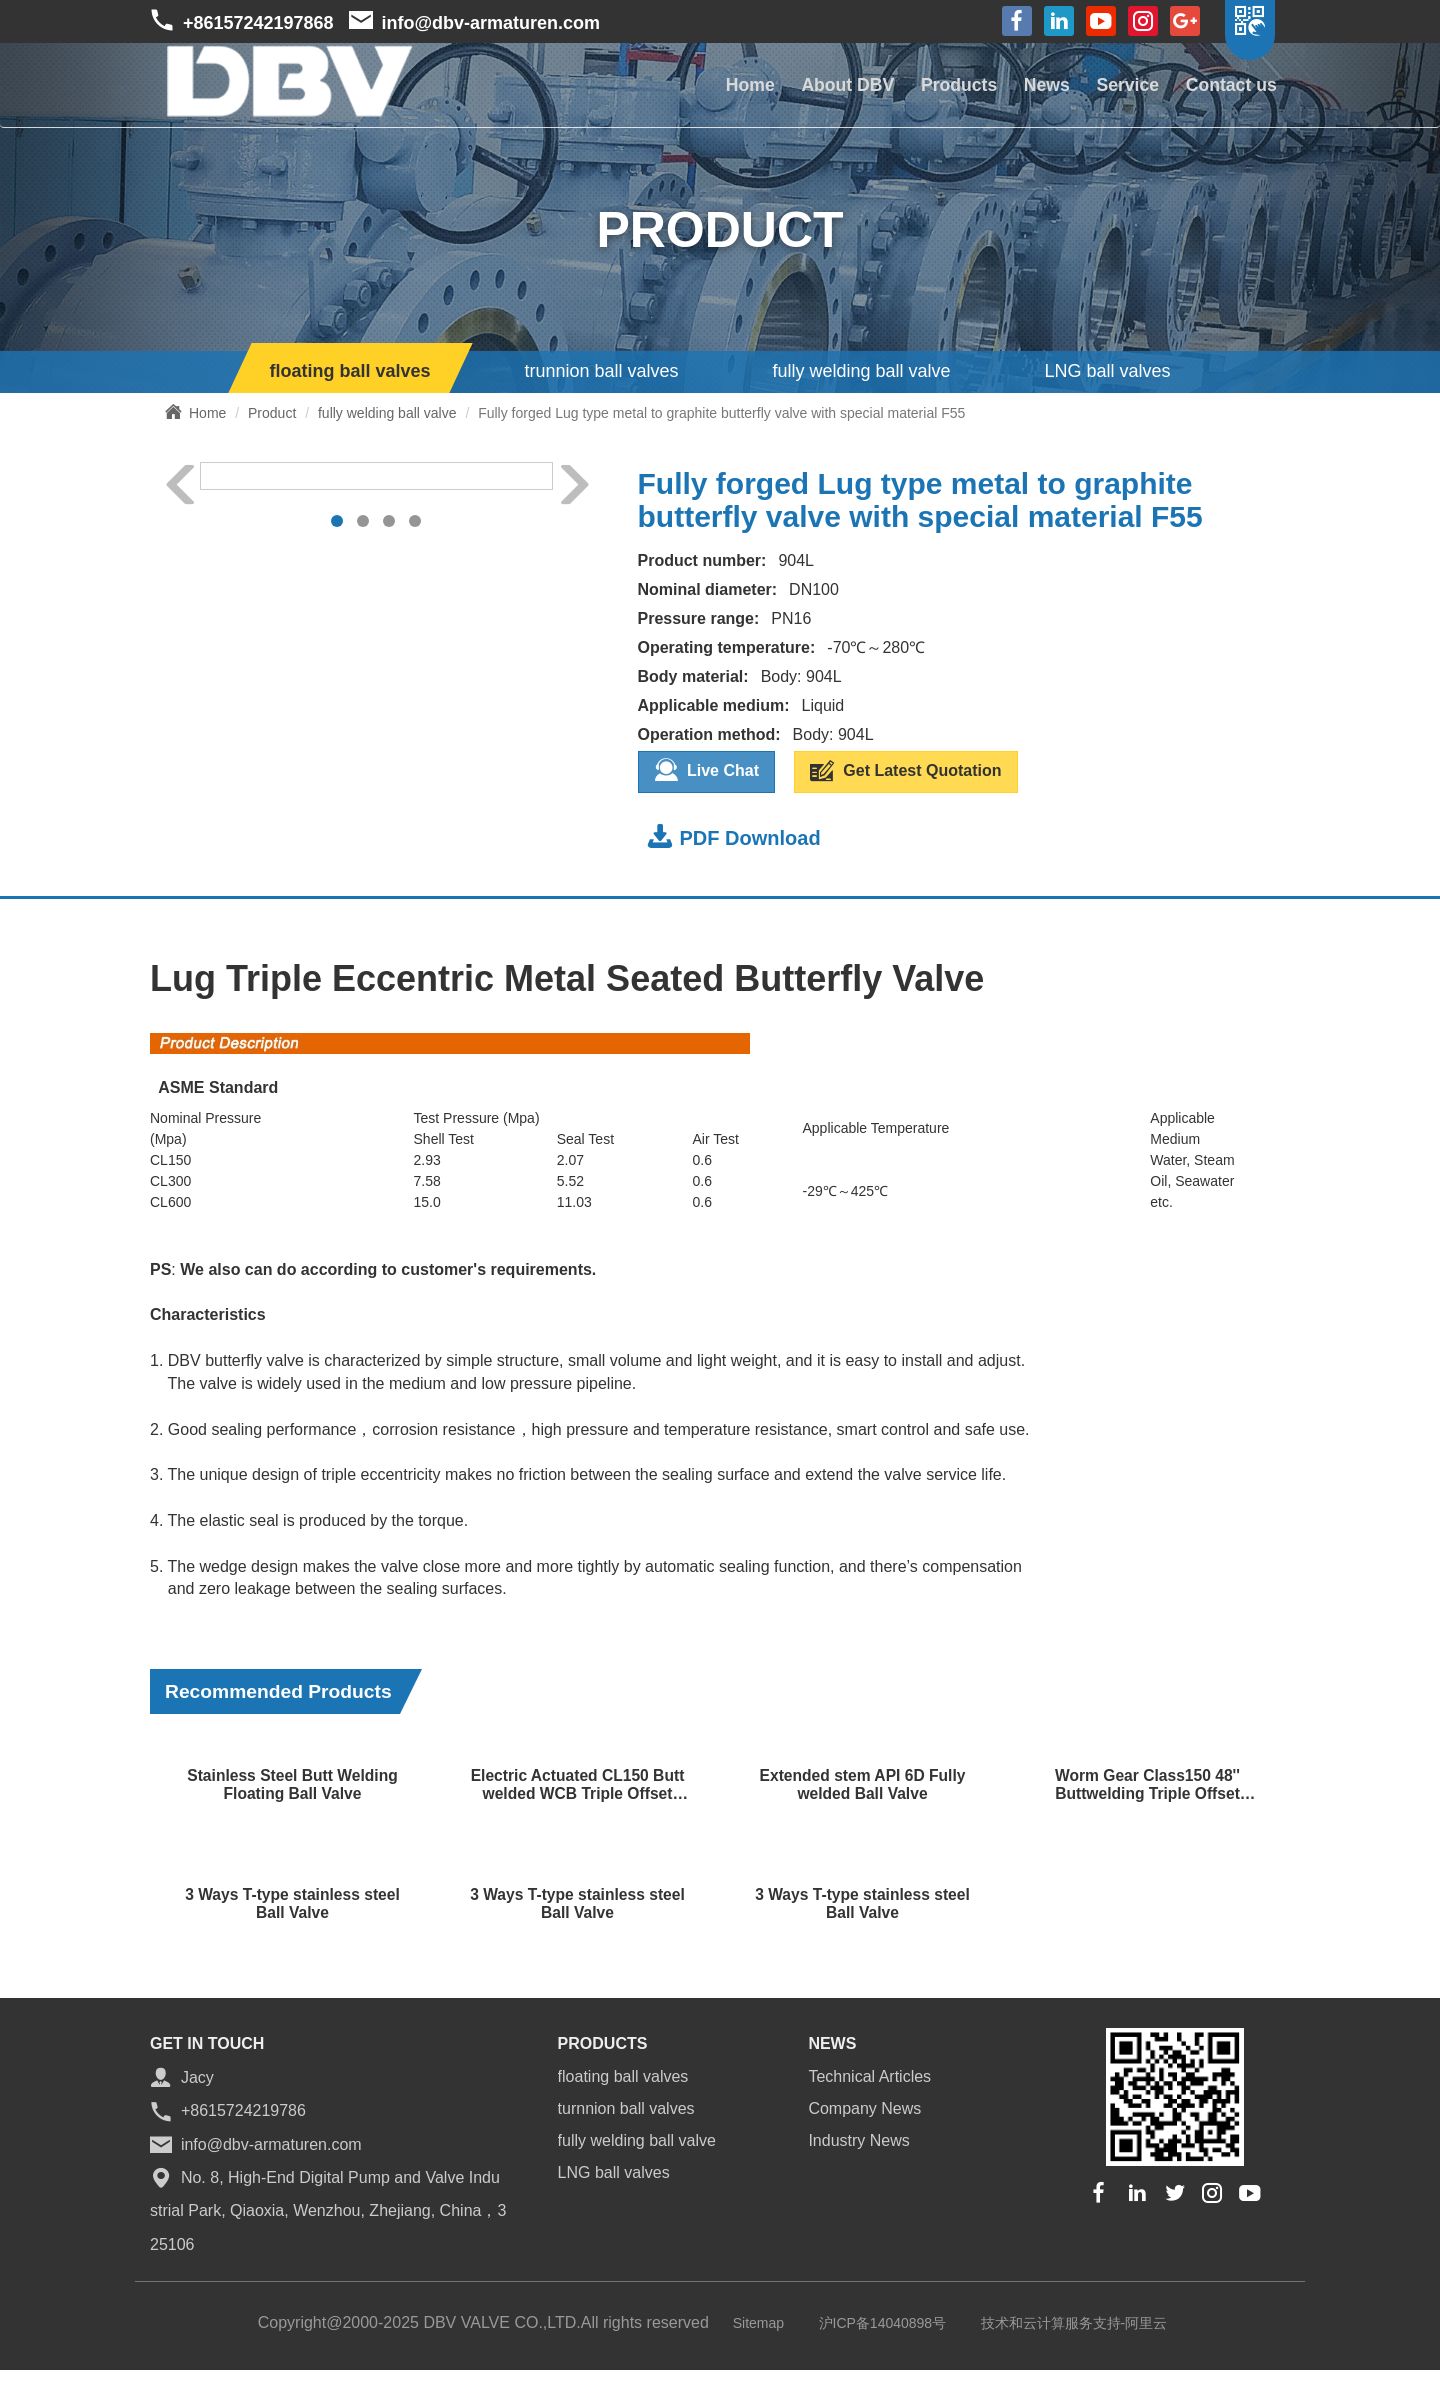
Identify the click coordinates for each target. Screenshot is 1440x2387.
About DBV (825, 91)
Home (723, 91)
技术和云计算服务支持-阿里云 (1074, 2320)
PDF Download (734, 833)
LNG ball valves (1107, 371)
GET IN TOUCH (207, 2040)
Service (1120, 91)
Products (942, 91)
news (832, 2040)
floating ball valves (350, 371)
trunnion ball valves (601, 371)
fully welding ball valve (861, 371)
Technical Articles (869, 2073)
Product (272, 413)
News (1034, 91)
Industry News (858, 2137)
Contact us (1228, 91)
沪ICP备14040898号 (883, 2320)
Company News (864, 2105)
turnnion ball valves (626, 2105)
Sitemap (758, 2320)
